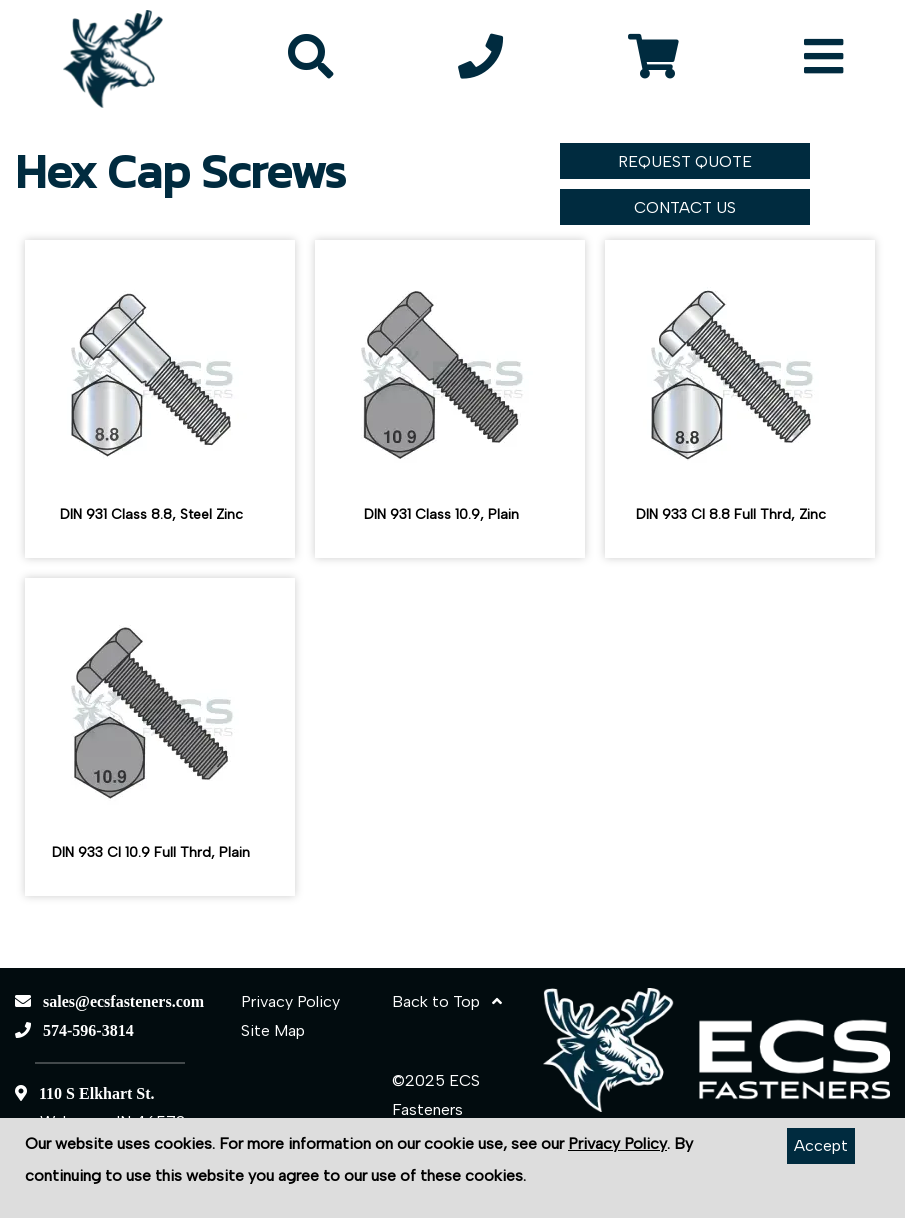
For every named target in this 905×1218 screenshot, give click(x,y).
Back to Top (447, 1001)
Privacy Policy (290, 1001)
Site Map (273, 1030)
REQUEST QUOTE (685, 161)
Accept (821, 1145)
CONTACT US (685, 207)
